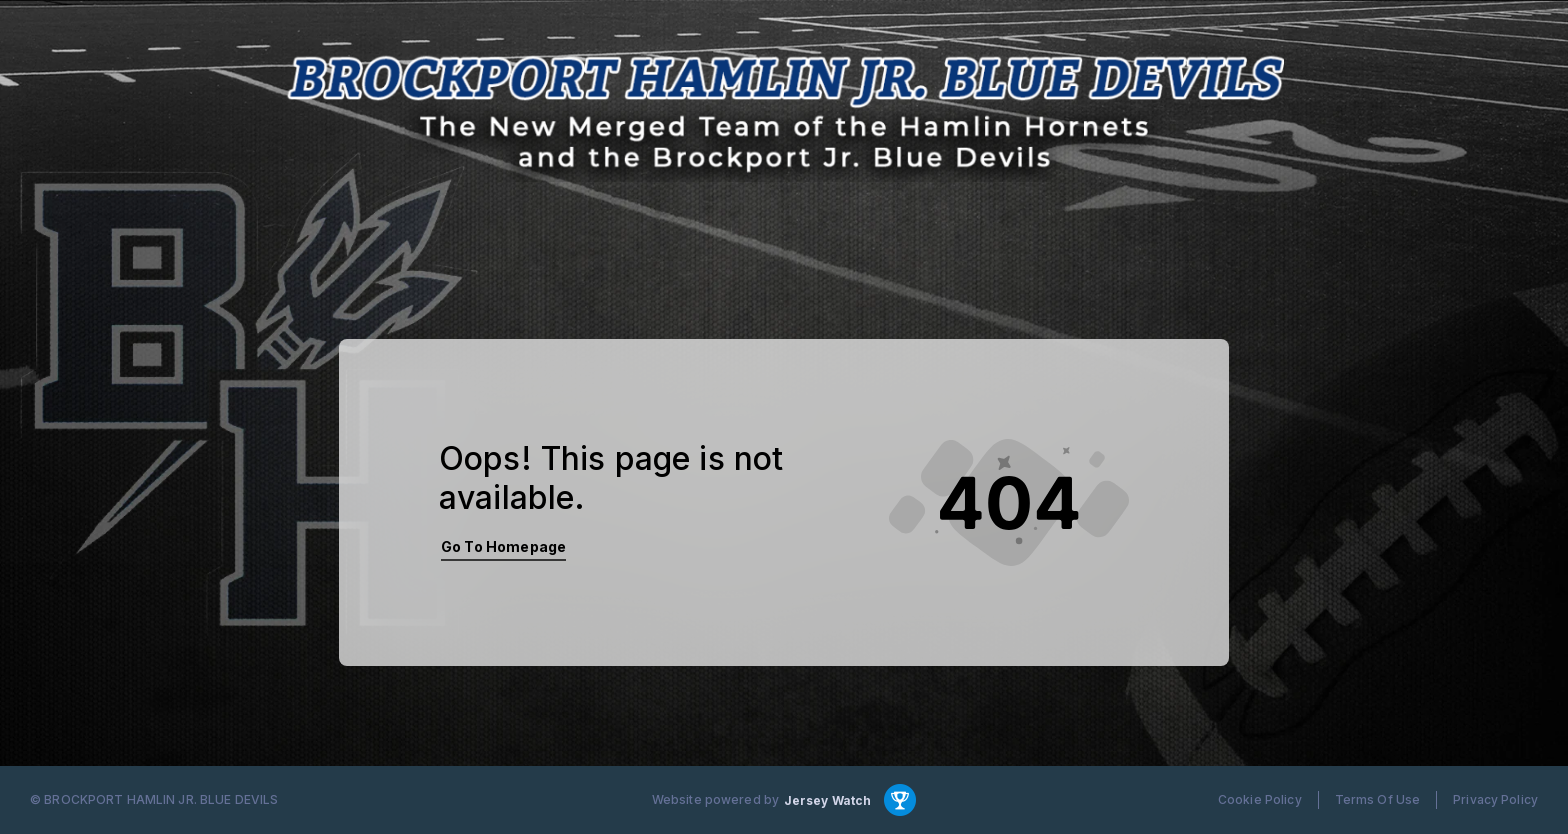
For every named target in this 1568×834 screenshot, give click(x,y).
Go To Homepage (503, 546)
